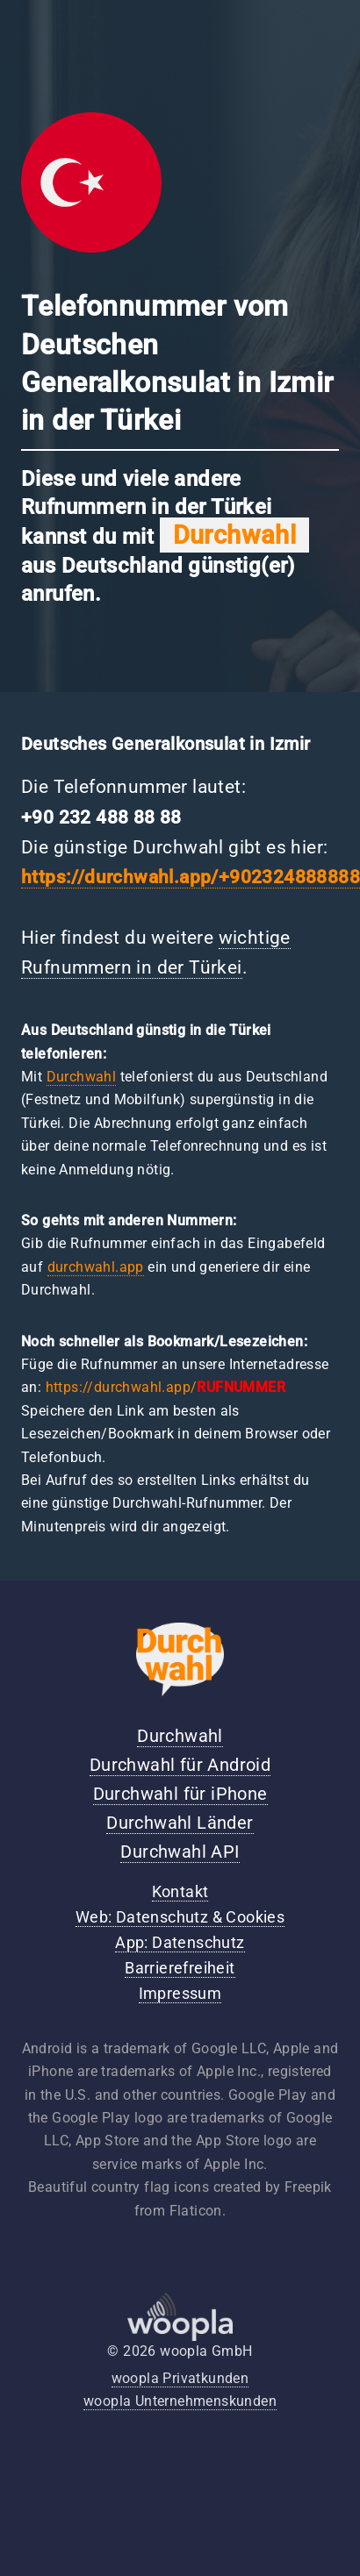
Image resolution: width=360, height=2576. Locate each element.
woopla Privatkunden (180, 2378)
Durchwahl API (179, 1851)
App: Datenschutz (179, 1943)
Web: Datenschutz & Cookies (180, 1917)
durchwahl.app (95, 1267)
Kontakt (180, 1892)
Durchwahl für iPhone (180, 1793)
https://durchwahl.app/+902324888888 (190, 877)
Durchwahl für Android (180, 1764)
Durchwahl (82, 1076)
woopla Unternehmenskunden (180, 2401)
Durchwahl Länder (179, 1822)
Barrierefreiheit (179, 1968)
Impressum (180, 1993)
